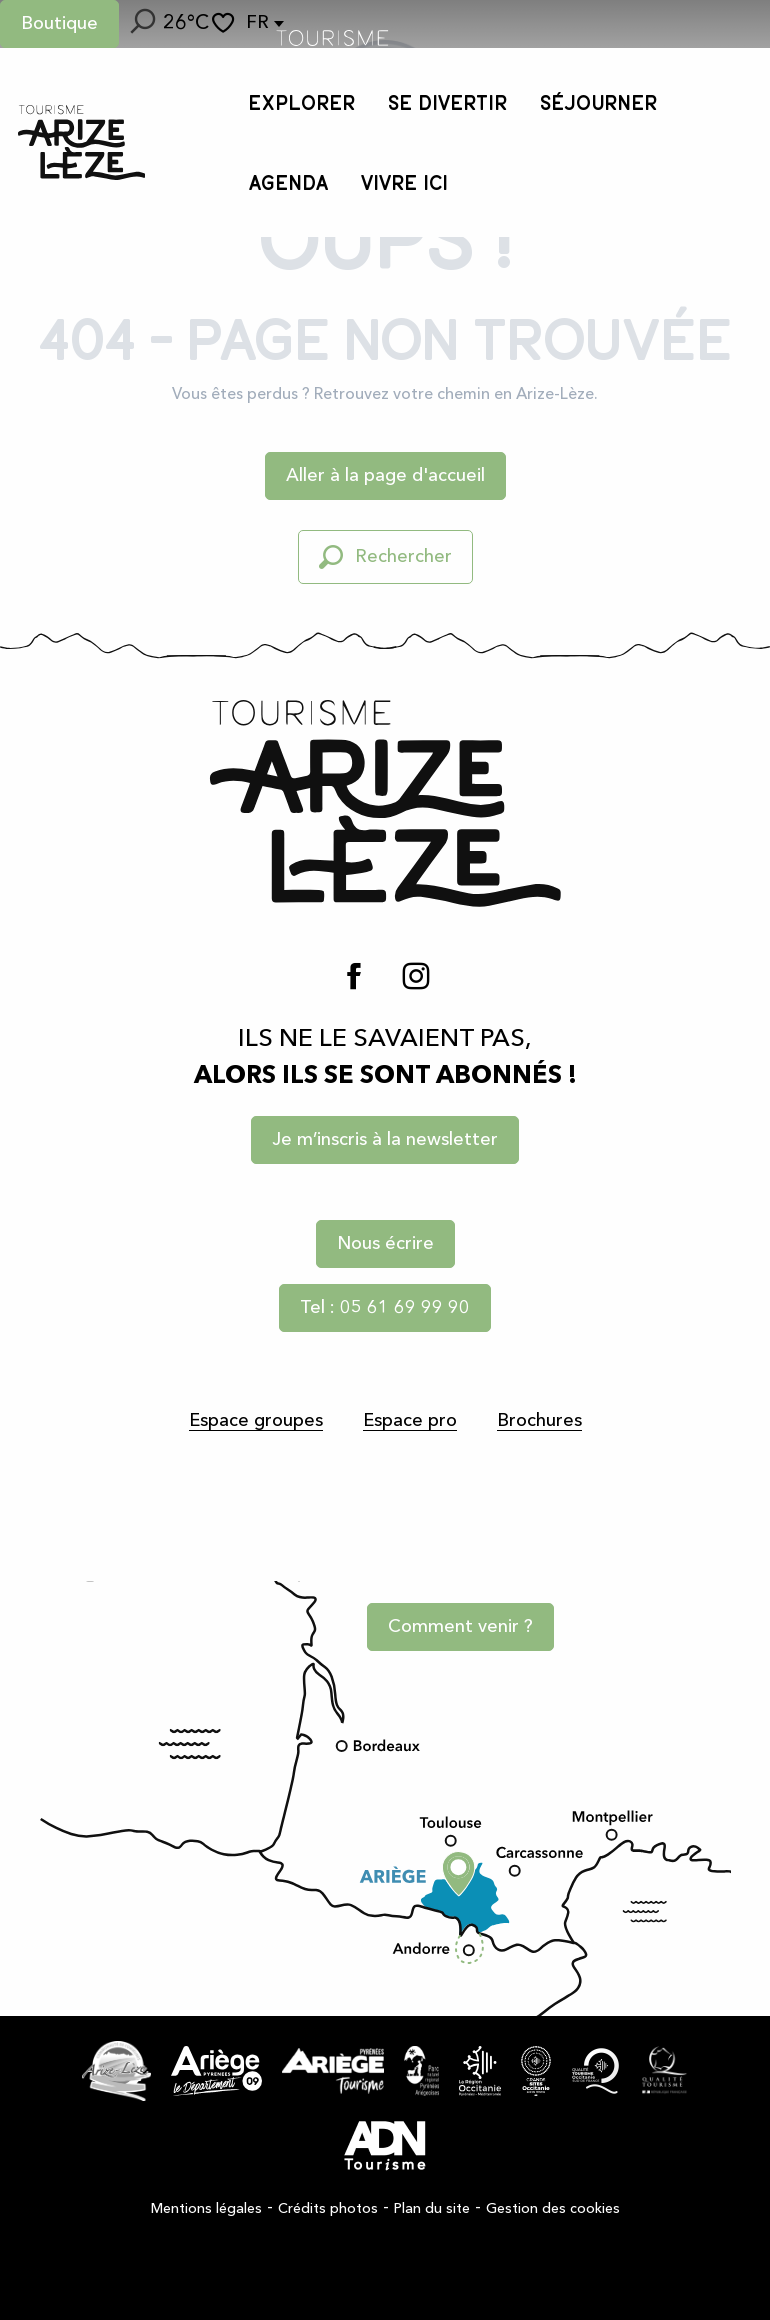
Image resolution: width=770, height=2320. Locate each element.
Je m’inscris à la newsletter (385, 1140)
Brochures (539, 1421)
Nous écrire (385, 1244)
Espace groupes (256, 1421)
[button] (141, 24)
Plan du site (432, 2209)
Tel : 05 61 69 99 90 (385, 1308)
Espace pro (410, 1421)
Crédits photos (328, 2209)
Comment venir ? (460, 1627)
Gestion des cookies (553, 2209)
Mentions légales (206, 2209)
